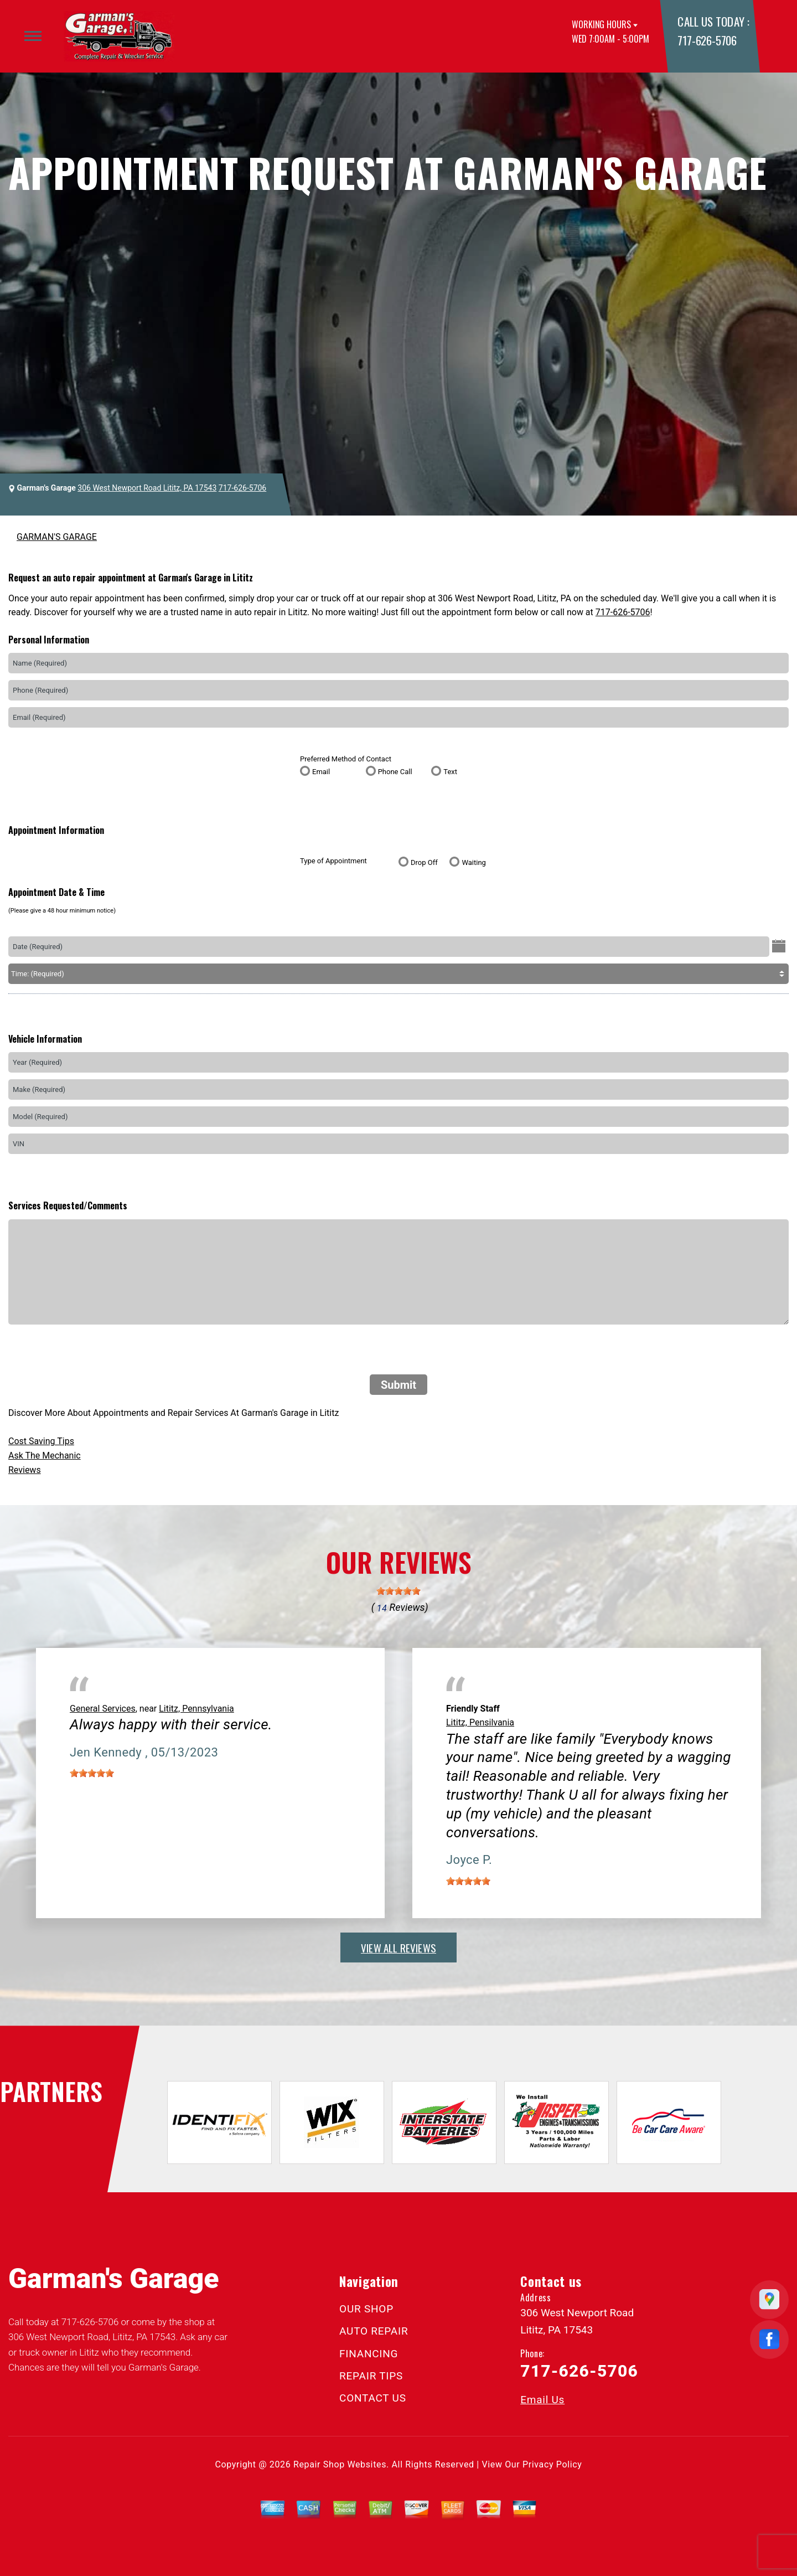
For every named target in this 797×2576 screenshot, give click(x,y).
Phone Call (395, 771)
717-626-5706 (706, 40)
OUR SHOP (366, 2308)
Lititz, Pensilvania (480, 1722)
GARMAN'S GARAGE (57, 537)
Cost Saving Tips (41, 1441)
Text (450, 771)
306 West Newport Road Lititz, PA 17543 (146, 487)
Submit (398, 1385)
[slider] (398, 1590)
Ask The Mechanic (44, 1455)
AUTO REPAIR (373, 2331)
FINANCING (368, 2353)
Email (321, 771)
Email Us (542, 2399)
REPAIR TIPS (371, 2375)
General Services (103, 1708)
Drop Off (424, 862)
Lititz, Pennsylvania (196, 1708)
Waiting (473, 862)
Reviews (24, 1470)
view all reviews (398, 1947)
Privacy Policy (552, 2464)
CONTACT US (372, 2398)
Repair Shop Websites (339, 2464)
